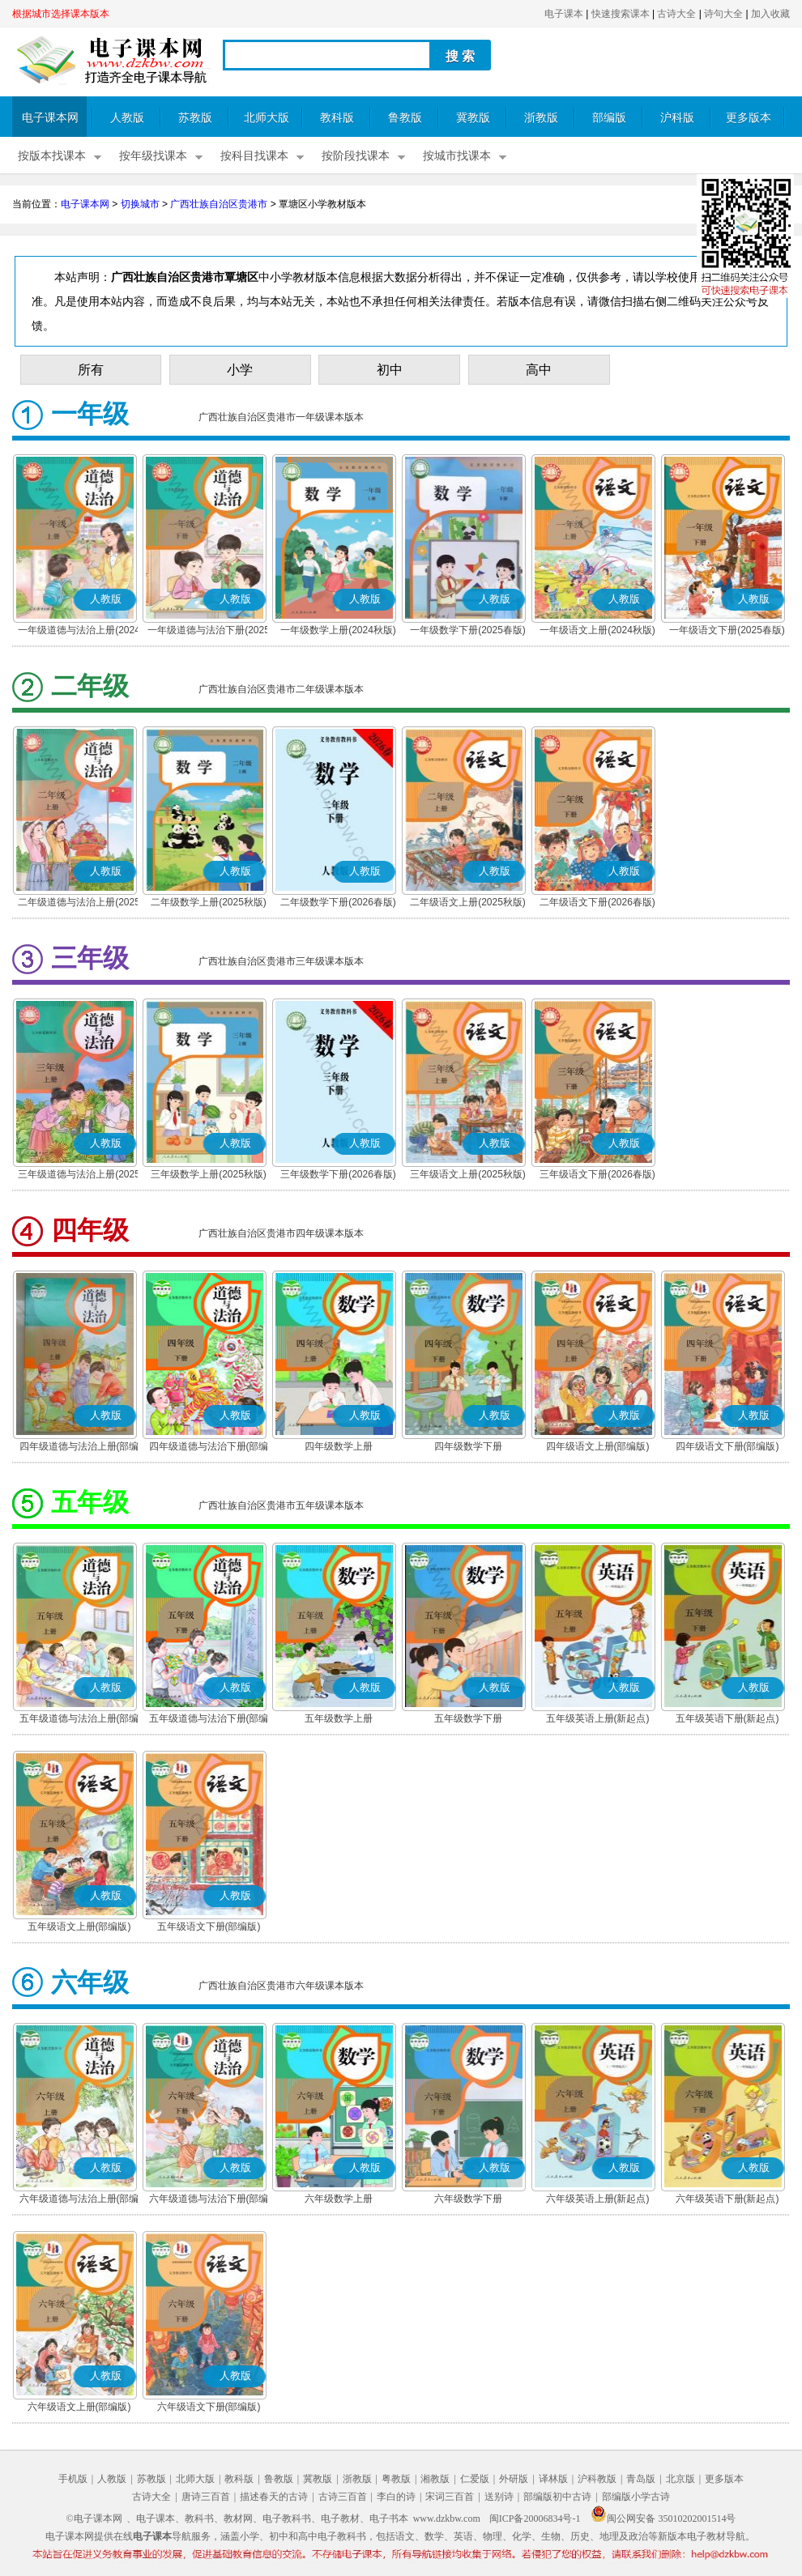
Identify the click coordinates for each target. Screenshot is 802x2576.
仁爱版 (474, 2478)
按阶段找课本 (356, 156)
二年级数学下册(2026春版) (338, 902)
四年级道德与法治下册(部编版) (209, 1448)
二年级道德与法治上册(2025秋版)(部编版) (79, 903)
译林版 (553, 2478)
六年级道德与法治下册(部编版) (209, 2200)
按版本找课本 (52, 156)
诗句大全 (723, 13)
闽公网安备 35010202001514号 (663, 2518)
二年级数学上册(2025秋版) (209, 902)
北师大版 (266, 118)
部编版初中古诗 (557, 2496)
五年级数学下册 (468, 1718)
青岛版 (640, 2478)
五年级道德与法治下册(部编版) (209, 1720)
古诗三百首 (342, 2496)
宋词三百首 (449, 2496)
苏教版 (195, 118)
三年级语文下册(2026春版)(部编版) (597, 1176)
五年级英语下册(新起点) (727, 1718)
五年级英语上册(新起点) (598, 1718)
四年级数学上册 (339, 1446)
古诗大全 (676, 13)
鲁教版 (405, 118)
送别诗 (499, 2496)
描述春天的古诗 (274, 2496)
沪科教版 (597, 2478)
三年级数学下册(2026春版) (338, 1174)
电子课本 (563, 13)
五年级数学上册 (339, 1718)
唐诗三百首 (205, 2496)
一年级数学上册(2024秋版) (338, 630)
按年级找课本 (153, 156)
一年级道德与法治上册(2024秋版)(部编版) (79, 631)
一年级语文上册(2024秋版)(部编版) (597, 631)
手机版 (72, 2478)
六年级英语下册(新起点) (727, 2198)
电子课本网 (50, 118)
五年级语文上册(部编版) (79, 1926)
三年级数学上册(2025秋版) (209, 1174)
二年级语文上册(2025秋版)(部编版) (468, 903)
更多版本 (748, 118)
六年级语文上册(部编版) (79, 2406)
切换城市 (140, 204)
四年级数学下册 (468, 1446)
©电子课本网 (94, 2518)
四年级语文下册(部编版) (727, 1446)
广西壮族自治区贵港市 (218, 204)
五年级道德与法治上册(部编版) (79, 1720)
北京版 (680, 2478)
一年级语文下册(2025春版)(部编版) (727, 631)
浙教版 (541, 118)
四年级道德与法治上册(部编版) (79, 1448)
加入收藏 (770, 13)
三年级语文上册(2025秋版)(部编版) (468, 1176)
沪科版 (677, 118)
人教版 (127, 118)
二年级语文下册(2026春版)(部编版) (597, 903)
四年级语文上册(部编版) (598, 1446)
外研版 (513, 2478)
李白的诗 (396, 2496)
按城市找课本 (457, 156)
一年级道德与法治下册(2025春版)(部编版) (208, 631)
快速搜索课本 (620, 13)
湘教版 (435, 2478)
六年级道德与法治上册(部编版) (79, 2200)
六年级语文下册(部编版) (209, 2406)
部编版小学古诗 (636, 2496)
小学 (240, 370)
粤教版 (396, 2478)
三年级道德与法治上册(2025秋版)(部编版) (79, 1176)
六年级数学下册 (468, 2198)
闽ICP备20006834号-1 (535, 2518)
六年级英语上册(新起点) (598, 2198)
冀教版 (473, 118)
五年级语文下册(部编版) (209, 1926)
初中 (390, 370)
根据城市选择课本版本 (60, 13)
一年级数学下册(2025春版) (468, 630)
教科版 (337, 118)
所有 (91, 370)
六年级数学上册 (339, 2198)
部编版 (609, 118)
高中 (539, 370)
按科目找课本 (254, 156)
